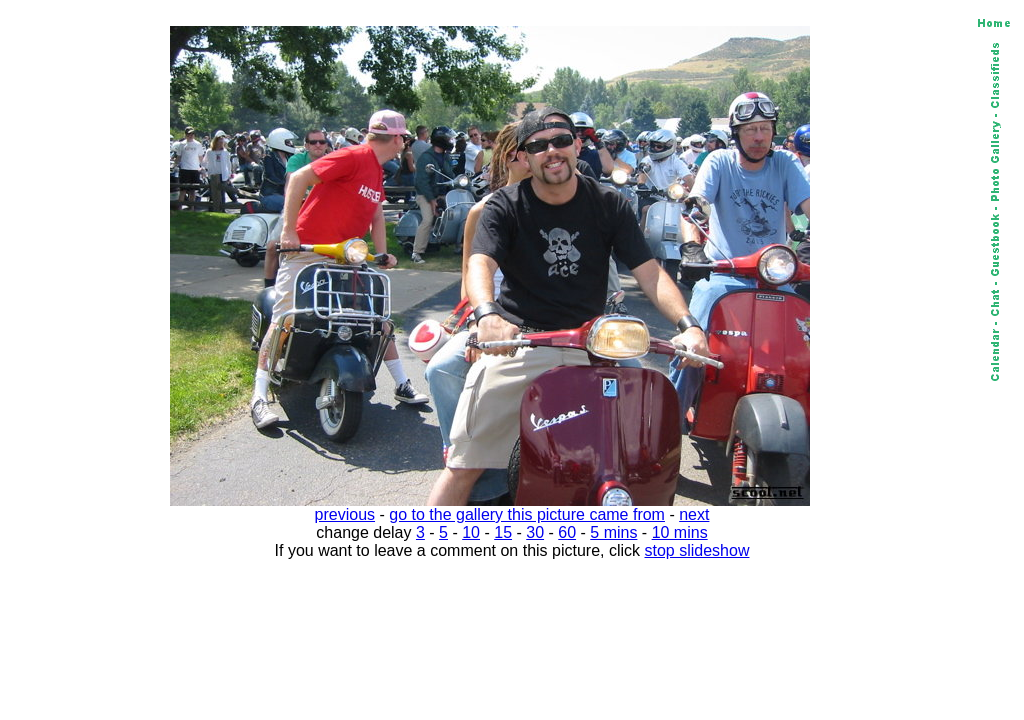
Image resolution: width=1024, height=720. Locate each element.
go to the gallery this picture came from (527, 514)
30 (535, 532)
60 (567, 532)
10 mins (680, 532)
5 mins (613, 532)
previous (345, 514)
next (694, 514)
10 (471, 532)
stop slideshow (697, 550)
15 (503, 532)
